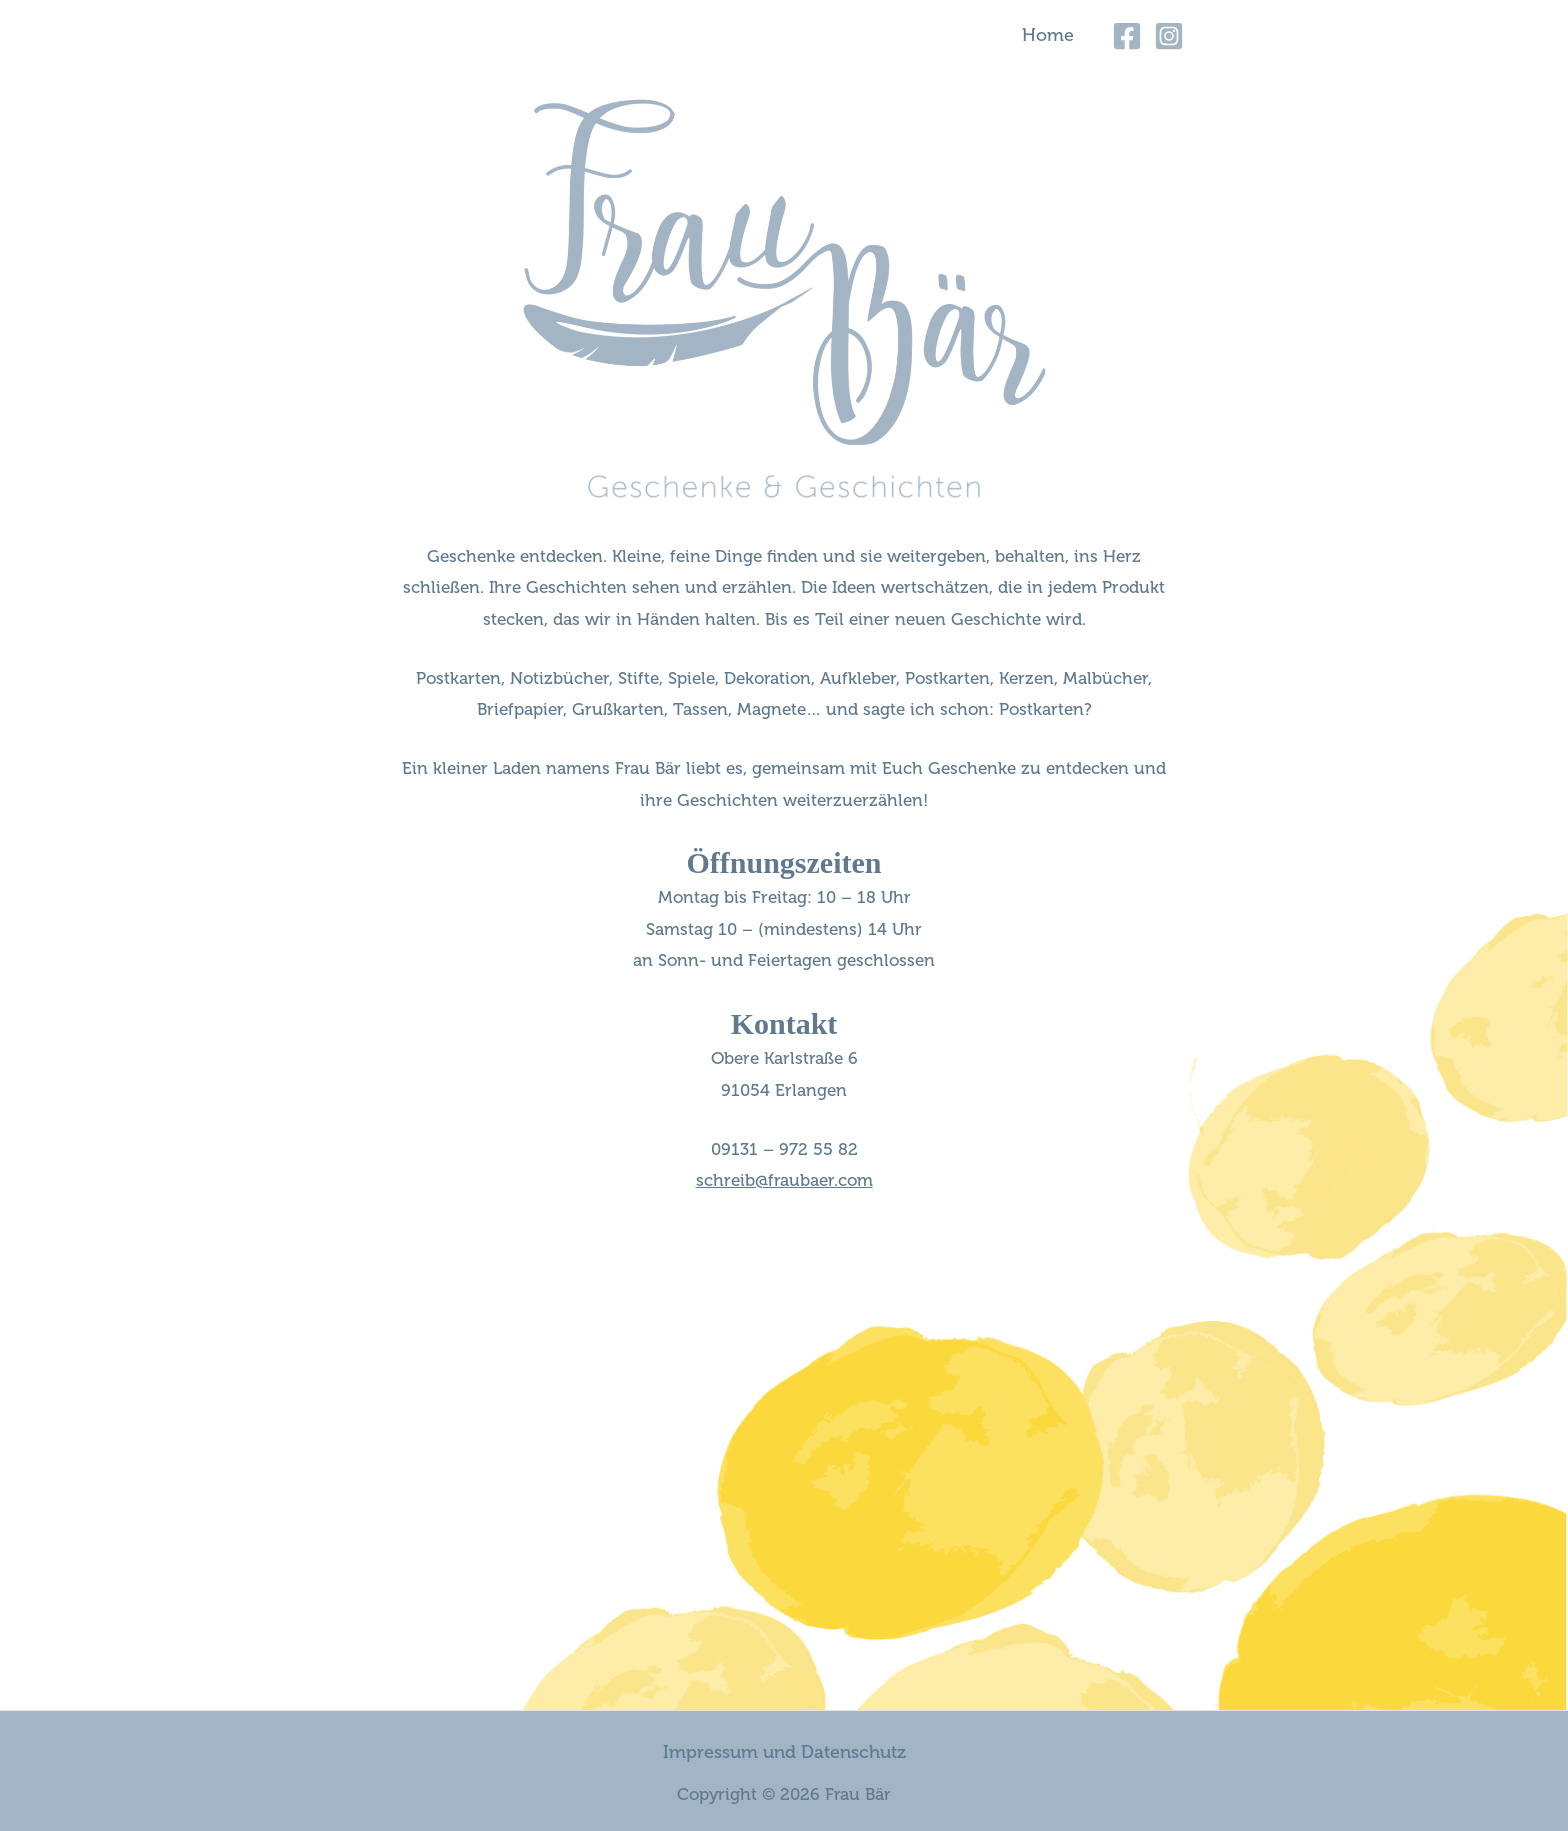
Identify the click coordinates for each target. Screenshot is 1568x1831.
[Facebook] (1127, 36)
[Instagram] (1169, 36)
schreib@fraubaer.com (784, 1180)
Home (1048, 35)
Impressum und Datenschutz (784, 1752)
